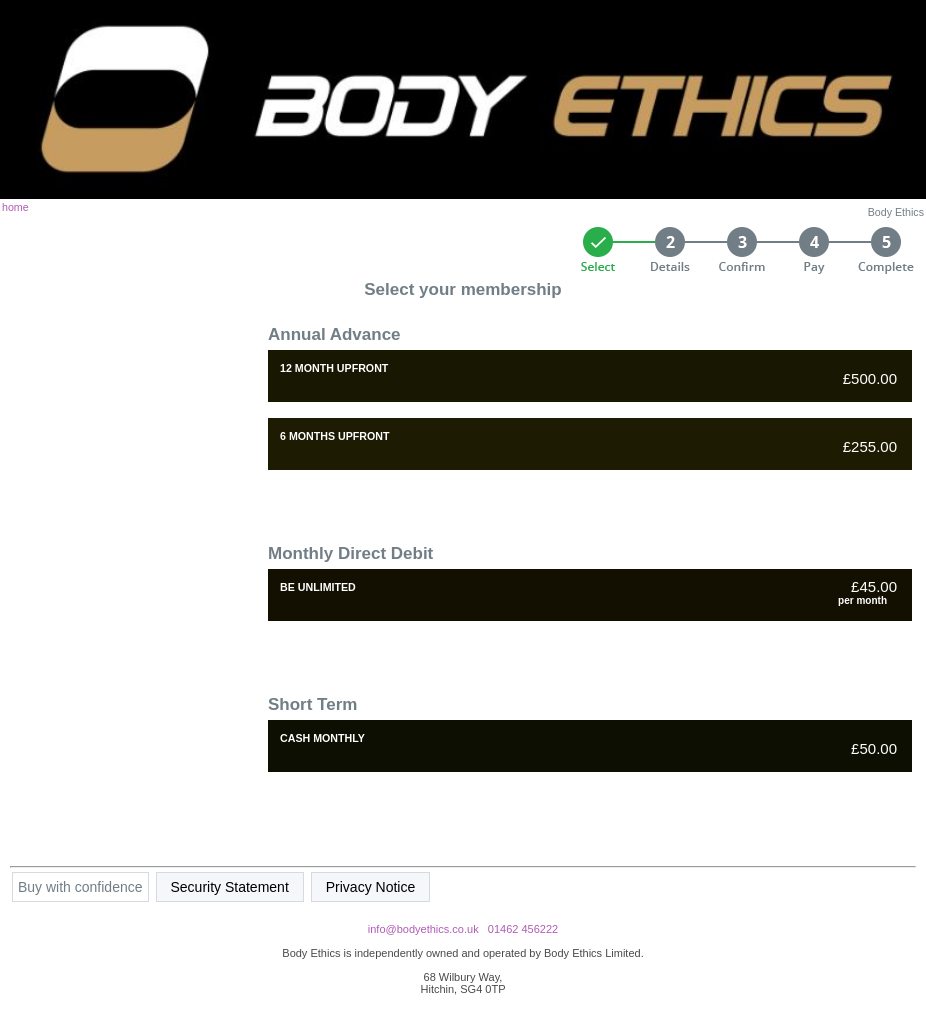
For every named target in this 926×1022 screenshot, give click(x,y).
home (15, 207)
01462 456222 (523, 929)
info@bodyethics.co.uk (423, 929)
